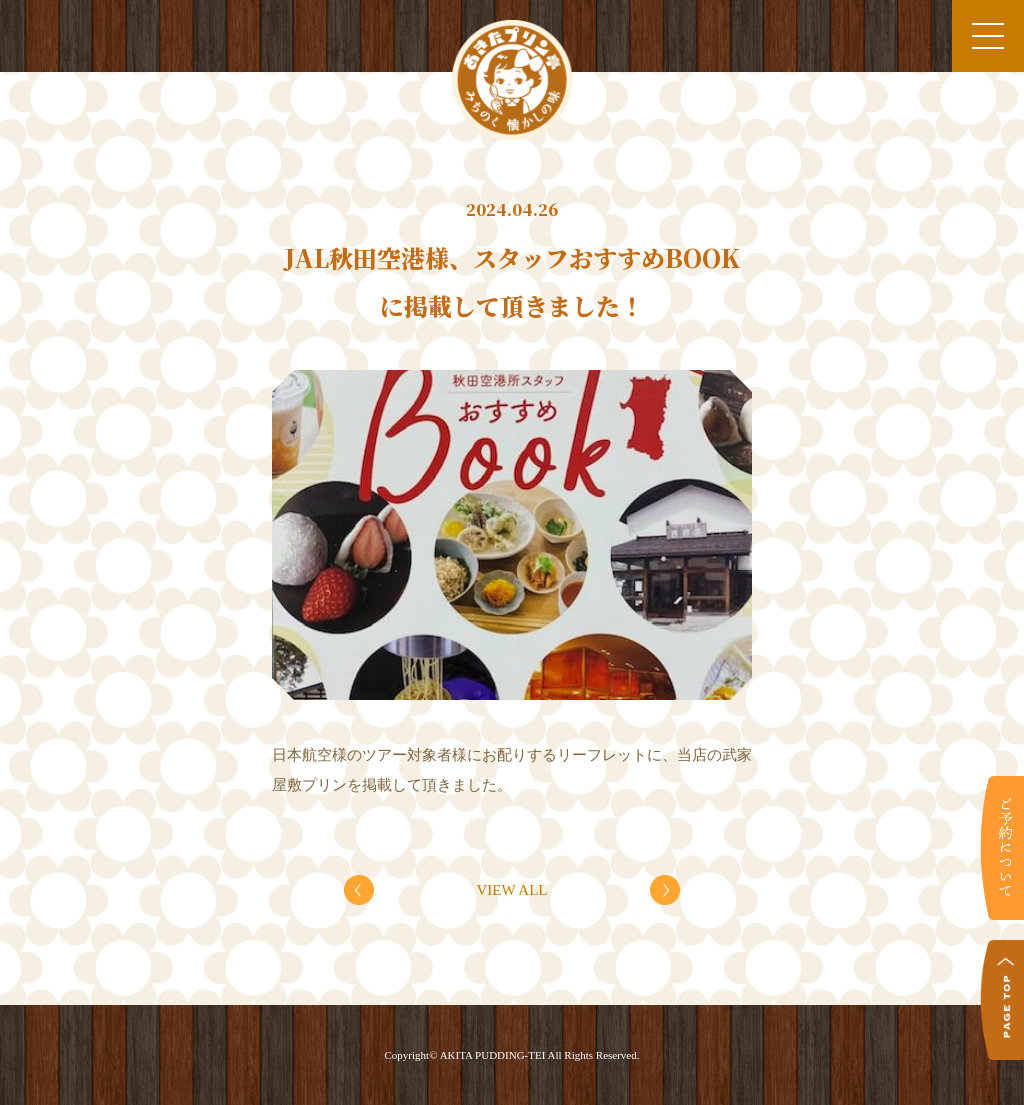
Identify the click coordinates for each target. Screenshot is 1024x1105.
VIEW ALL (512, 890)
